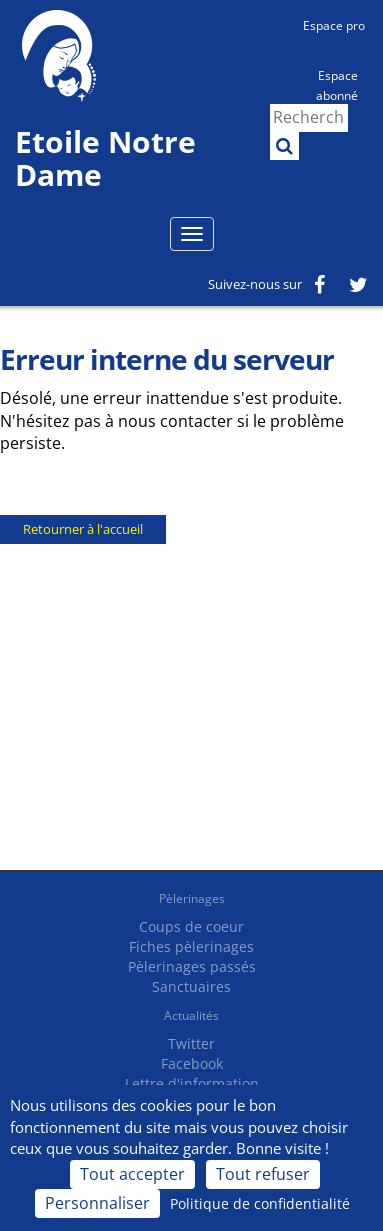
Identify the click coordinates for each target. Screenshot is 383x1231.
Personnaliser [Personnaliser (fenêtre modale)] (97, 1203)
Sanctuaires (191, 986)
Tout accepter (132, 1174)
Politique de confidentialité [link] (260, 1203)
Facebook (192, 1063)
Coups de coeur (191, 926)
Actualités (191, 1015)
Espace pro (334, 25)
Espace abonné (337, 84)
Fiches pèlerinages (191, 946)
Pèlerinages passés (192, 966)
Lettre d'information (192, 1083)
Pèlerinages (192, 898)
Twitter (191, 1043)
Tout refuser (263, 1174)
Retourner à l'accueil (83, 529)
